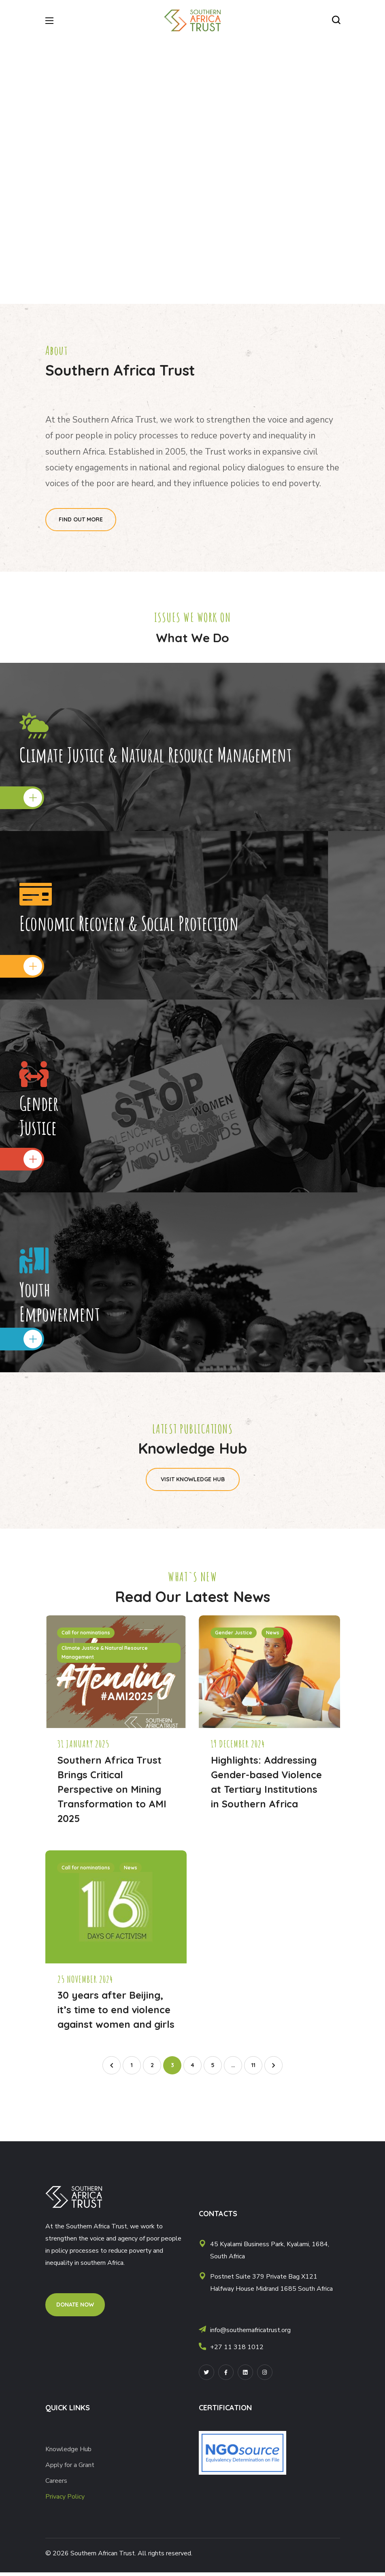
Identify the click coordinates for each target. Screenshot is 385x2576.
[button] (336, 20)
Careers (56, 2484)
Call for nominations (86, 1636)
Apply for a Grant (70, 2468)
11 (253, 2068)
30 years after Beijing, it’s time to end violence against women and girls (115, 2013)
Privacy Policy (65, 2500)
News (272, 1636)
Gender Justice (233, 1636)
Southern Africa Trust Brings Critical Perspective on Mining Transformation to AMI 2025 (111, 1793)
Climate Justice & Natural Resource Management (105, 1656)
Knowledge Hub (68, 2452)
